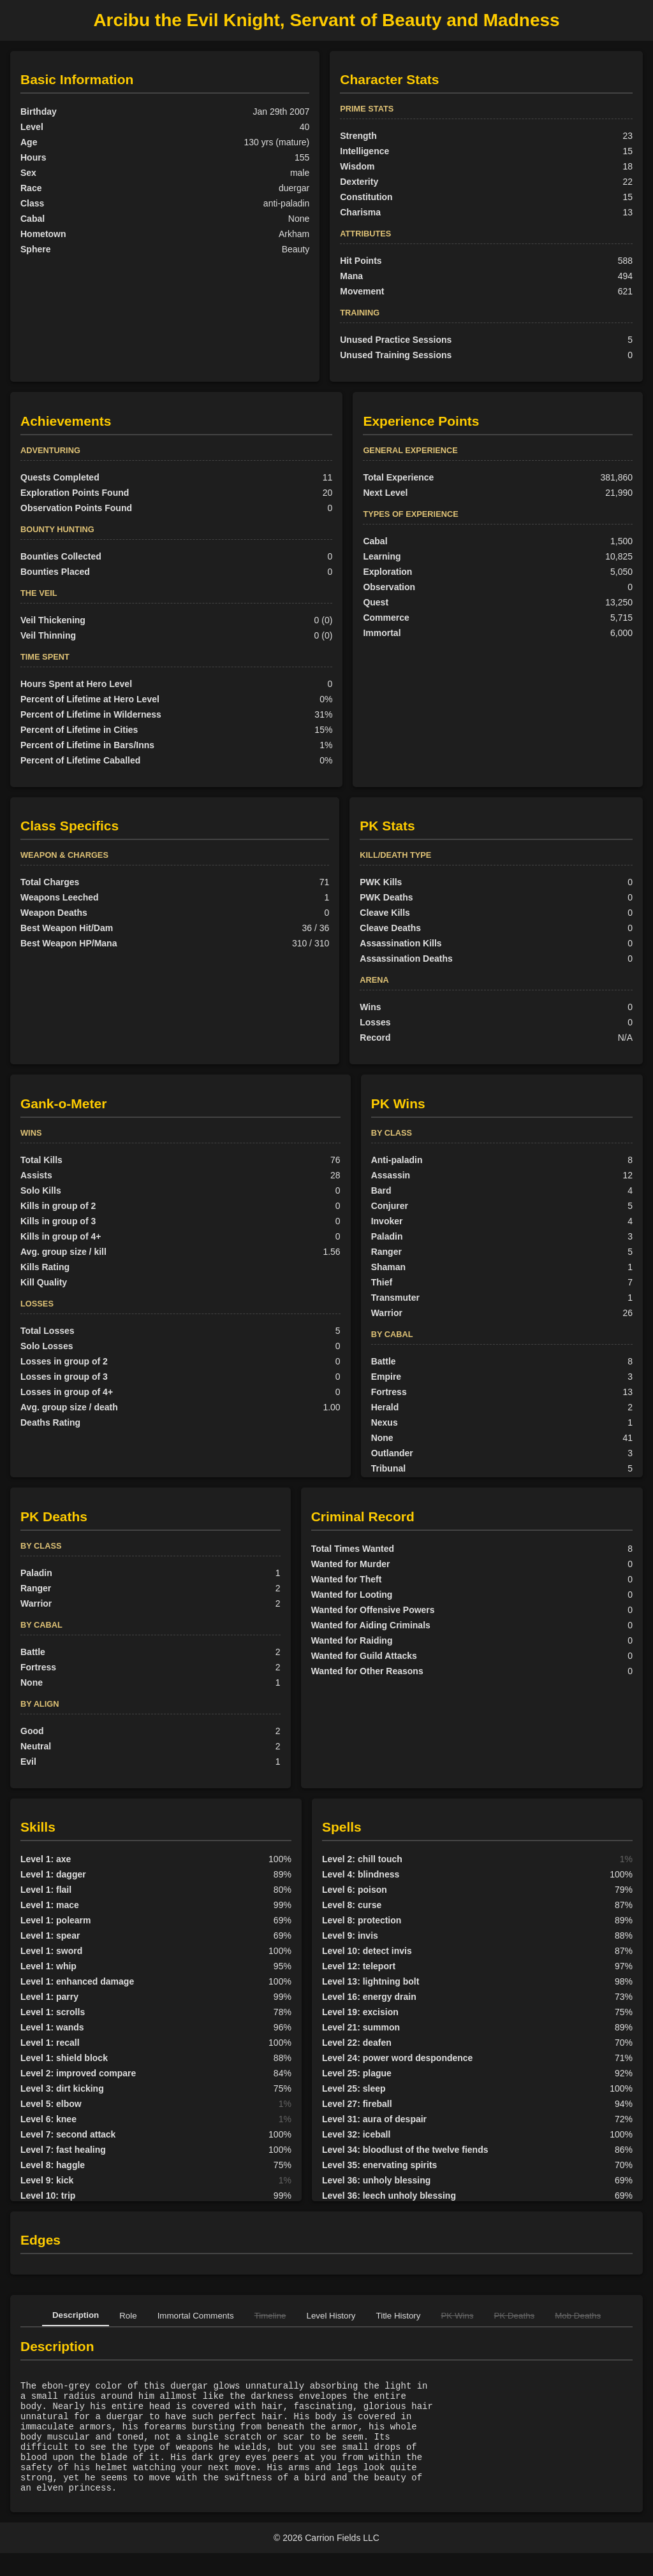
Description (75, 2315)
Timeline (270, 2315)
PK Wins (457, 2315)
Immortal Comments (196, 2315)
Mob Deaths (578, 2315)
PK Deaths (514, 2315)
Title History (398, 2315)
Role (127, 2315)
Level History (331, 2315)
